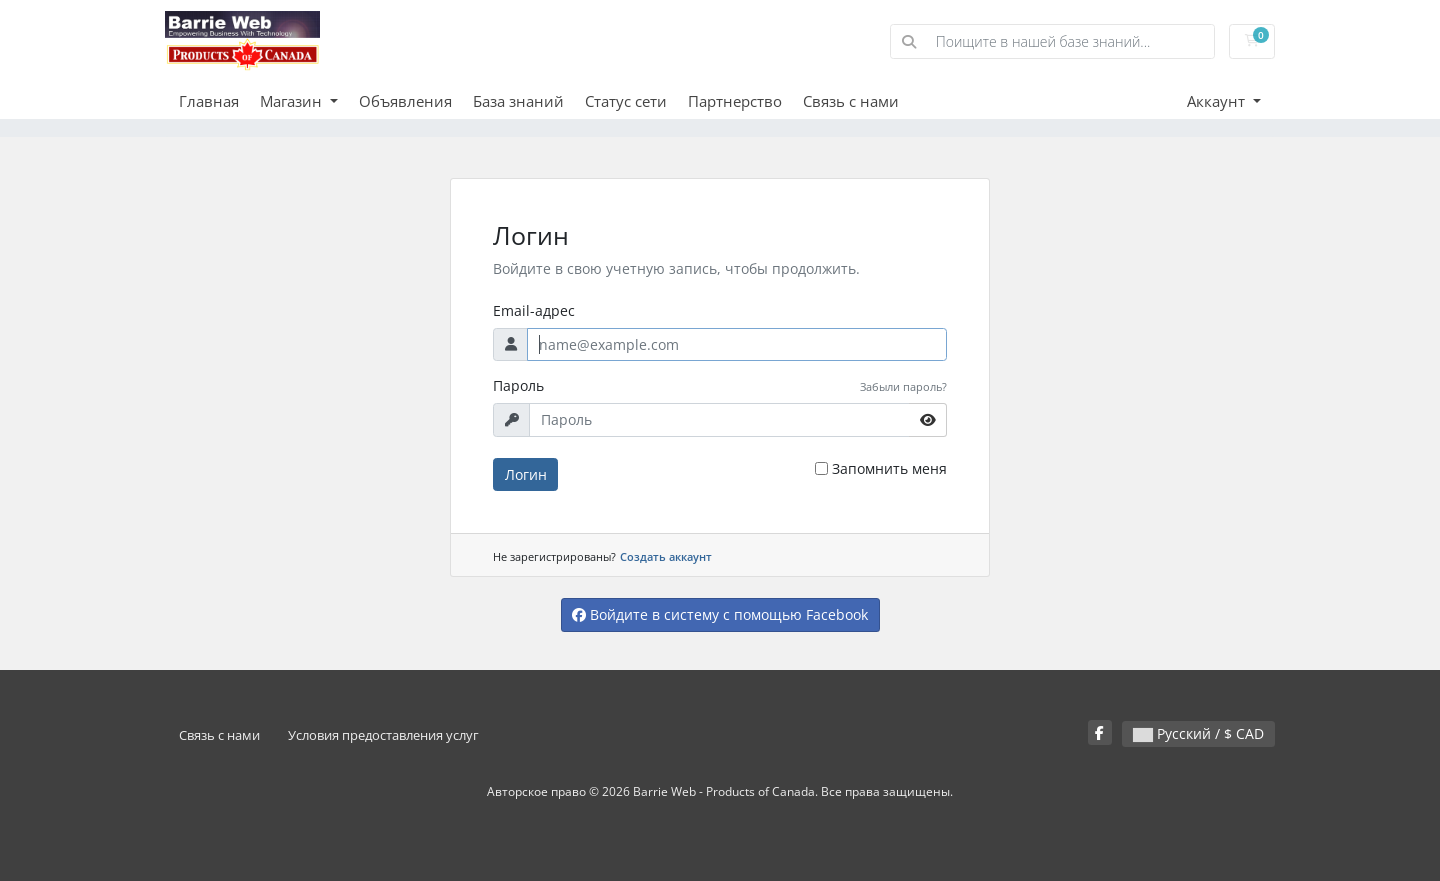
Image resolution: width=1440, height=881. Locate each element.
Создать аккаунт (666, 556)
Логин (526, 474)
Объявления (405, 101)
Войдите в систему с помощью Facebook (720, 614)
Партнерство (735, 101)
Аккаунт (1218, 101)
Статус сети (626, 101)
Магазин (293, 101)
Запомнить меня (889, 468)
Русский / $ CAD (1198, 733)
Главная (209, 101)
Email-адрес (534, 310)
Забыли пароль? (903, 386)
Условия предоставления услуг (383, 735)
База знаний (518, 101)
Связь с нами (851, 101)
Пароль (518, 385)
